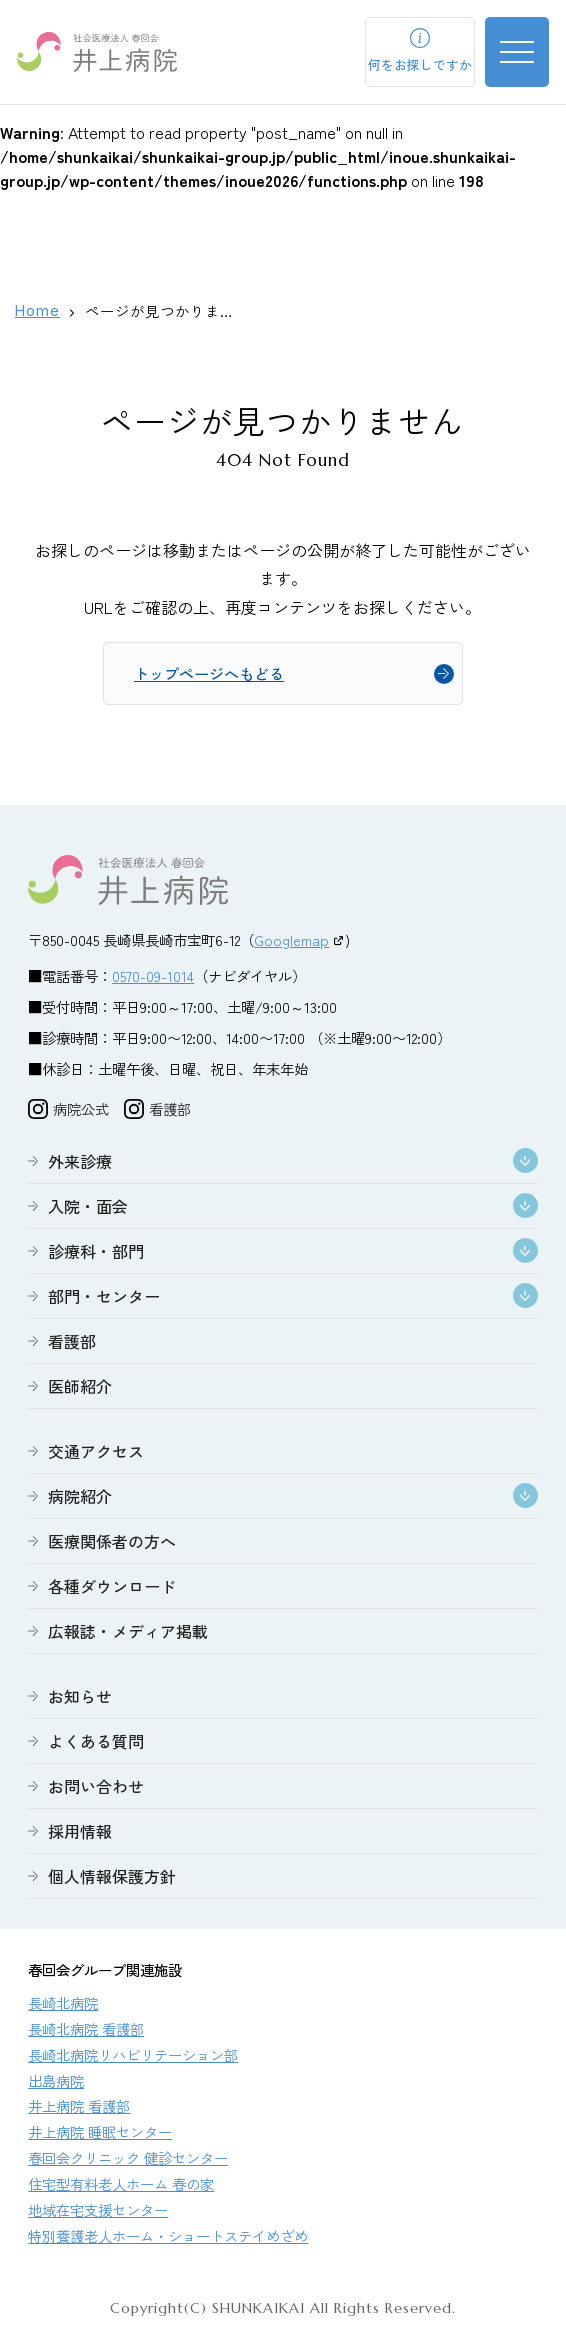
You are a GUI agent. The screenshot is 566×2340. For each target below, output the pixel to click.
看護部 (72, 1344)
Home (37, 310)
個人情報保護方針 (112, 1879)
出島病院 (56, 2083)
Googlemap (291, 942)
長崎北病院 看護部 (86, 2031)
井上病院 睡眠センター (100, 2134)
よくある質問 (96, 1744)
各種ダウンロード (112, 1589)
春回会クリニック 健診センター (128, 2160)
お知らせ (80, 1699)
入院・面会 (88, 1209)
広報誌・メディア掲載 (128, 1634)
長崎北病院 (63, 2005)
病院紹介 (80, 1499)
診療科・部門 (96, 1254)
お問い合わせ (96, 1789)
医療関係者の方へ (112, 1544)
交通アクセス (96, 1454)
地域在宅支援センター (98, 2212)
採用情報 (80, 1834)
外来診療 (80, 1164)
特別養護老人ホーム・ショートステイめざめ (168, 2238)
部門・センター (104, 1299)
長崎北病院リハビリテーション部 (133, 2057)
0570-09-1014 (153, 978)
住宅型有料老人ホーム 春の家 (121, 2186)
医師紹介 (80, 1389)
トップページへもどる (214, 675)
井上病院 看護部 (79, 2108)
